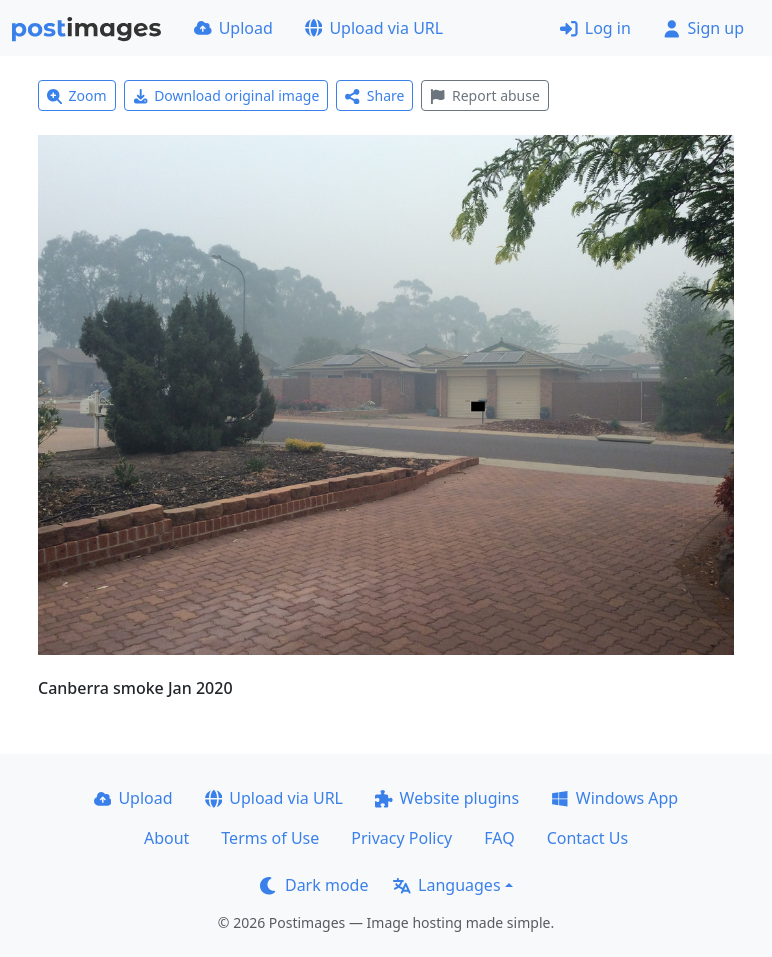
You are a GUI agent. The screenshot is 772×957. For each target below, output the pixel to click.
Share (374, 95)
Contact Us (587, 838)
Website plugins (447, 798)
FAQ (499, 838)
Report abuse (484, 95)
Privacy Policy (401, 838)
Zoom (77, 95)
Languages (446, 885)
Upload (233, 28)
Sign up (703, 28)
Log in (595, 28)
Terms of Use (270, 838)
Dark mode (314, 885)
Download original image (226, 95)
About (166, 838)
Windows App (614, 798)
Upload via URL (374, 28)
